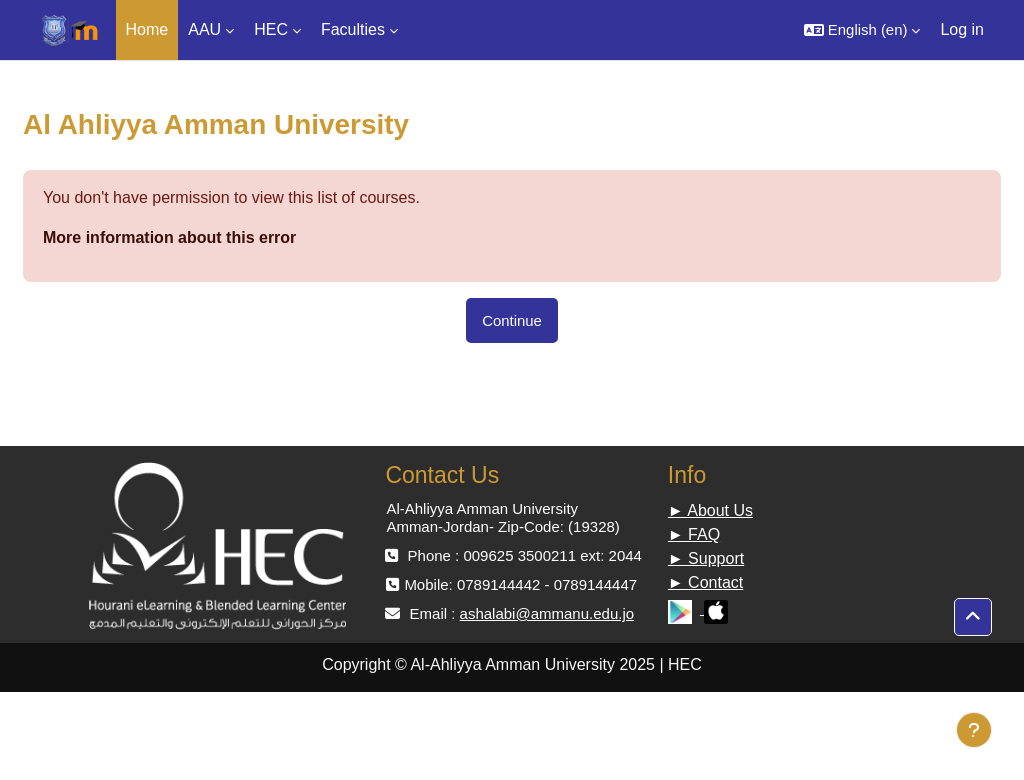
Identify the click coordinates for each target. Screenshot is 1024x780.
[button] (862, 30)
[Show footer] (974, 730)
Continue (512, 320)
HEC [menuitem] (271, 29)
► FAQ (694, 534)
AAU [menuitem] (204, 29)
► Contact (705, 582)
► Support (706, 558)
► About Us (710, 510)
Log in (962, 29)
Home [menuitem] (147, 29)
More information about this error (169, 237)
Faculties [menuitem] (353, 29)
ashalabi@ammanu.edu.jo (547, 613)
